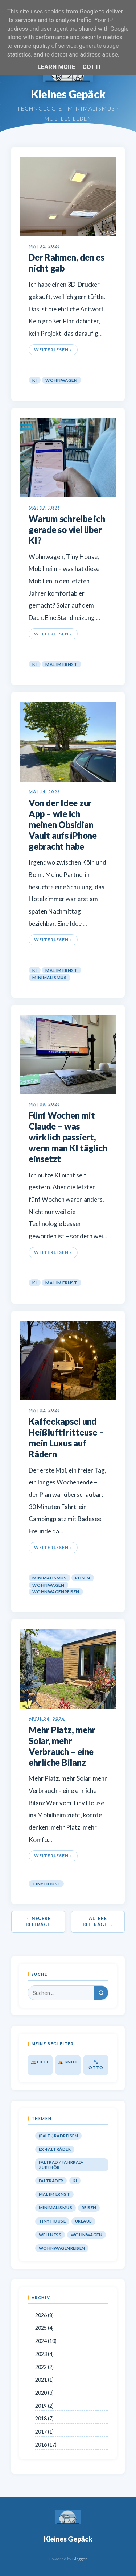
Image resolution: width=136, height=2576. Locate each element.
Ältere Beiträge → (98, 1921)
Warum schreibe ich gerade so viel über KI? (67, 529)
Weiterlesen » (53, 349)
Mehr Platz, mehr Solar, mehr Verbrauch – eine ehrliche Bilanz (62, 1746)
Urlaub (83, 2221)
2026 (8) (44, 2315)
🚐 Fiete (40, 2061)
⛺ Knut (68, 2061)
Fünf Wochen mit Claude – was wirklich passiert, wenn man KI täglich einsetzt (68, 1137)
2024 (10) (46, 2341)
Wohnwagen (61, 380)
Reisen (82, 1577)
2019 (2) (44, 2406)
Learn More (56, 66)
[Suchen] (101, 1993)
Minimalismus (49, 977)
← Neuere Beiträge (38, 1921)
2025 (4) (44, 2328)
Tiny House (46, 1883)
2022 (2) (44, 2367)
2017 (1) (44, 2431)
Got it (92, 66)
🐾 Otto (95, 2064)
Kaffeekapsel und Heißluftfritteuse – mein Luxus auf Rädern (66, 1437)
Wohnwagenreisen (55, 1591)
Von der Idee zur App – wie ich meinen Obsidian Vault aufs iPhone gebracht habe (63, 825)
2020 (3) (44, 2393)
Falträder (51, 2180)
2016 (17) (46, 2445)
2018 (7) (44, 2418)
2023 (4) (44, 2354)
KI (34, 380)
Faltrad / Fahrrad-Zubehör (61, 2165)
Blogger (79, 2558)
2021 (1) (44, 2380)
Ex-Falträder (55, 2149)
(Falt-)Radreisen (58, 2135)
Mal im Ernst (61, 664)
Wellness (50, 2234)
